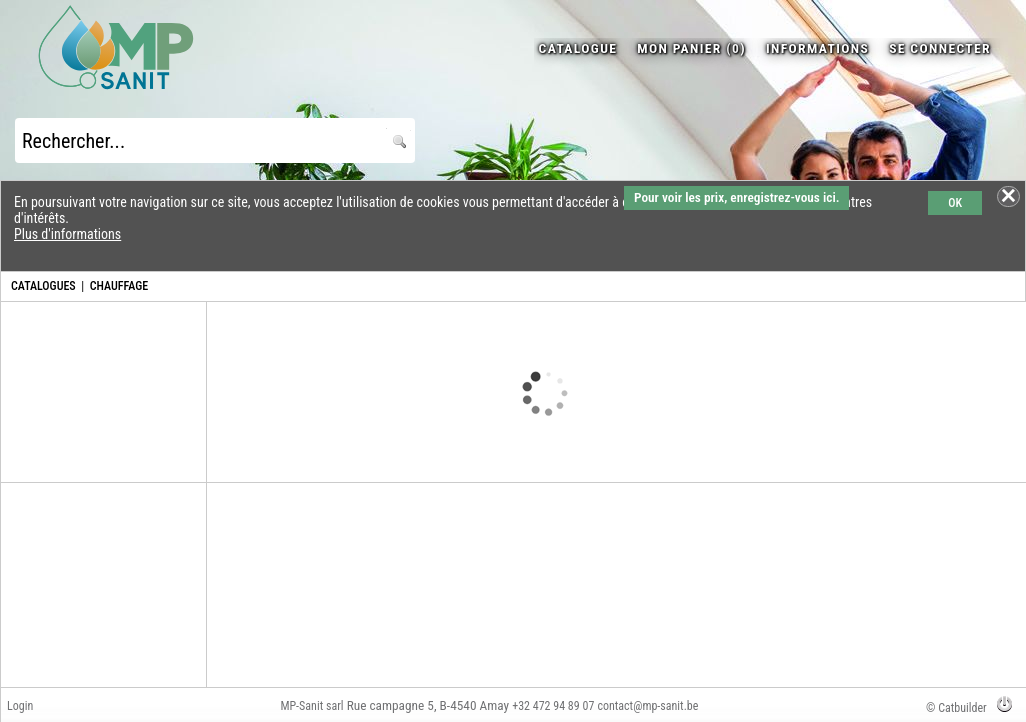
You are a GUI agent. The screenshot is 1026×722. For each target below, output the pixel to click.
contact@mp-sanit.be (647, 706)
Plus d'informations (67, 234)
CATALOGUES (43, 286)
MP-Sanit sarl (311, 706)
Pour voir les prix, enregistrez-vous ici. (736, 197)
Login (20, 706)
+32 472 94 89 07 (553, 706)
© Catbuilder (956, 708)
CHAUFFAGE (119, 286)
